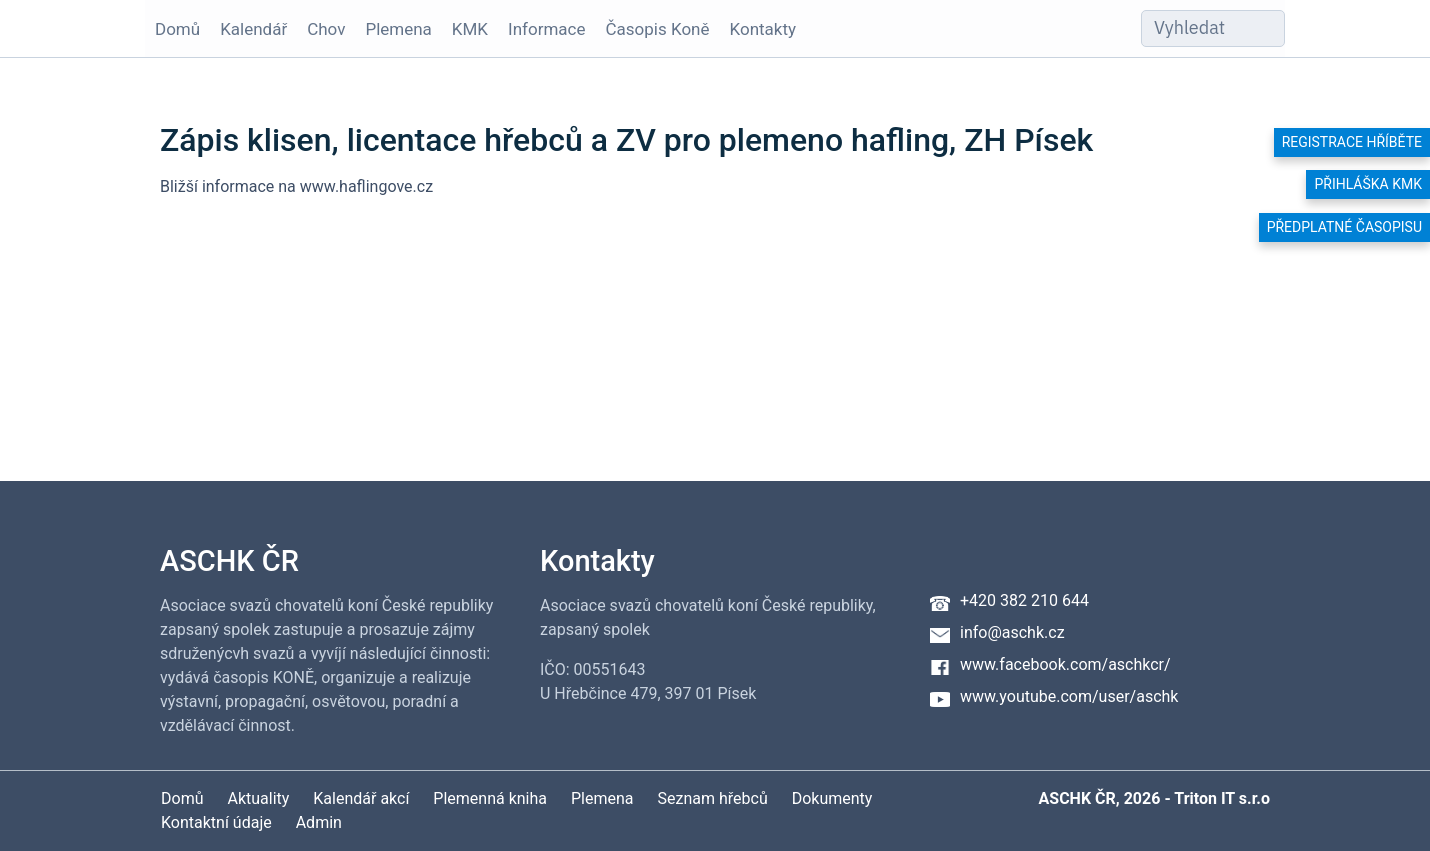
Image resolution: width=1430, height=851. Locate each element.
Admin (319, 822)
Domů (177, 29)
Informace (546, 29)
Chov (326, 29)
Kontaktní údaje (216, 822)
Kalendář (253, 29)
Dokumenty (832, 798)
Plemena (398, 29)
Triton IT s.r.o (1222, 798)
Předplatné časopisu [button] (1344, 227)
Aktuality (258, 798)
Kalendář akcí (361, 798)
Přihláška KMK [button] (1368, 184)
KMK (470, 29)
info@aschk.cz (1012, 632)
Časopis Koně (658, 29)
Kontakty (763, 29)
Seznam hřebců (713, 798)
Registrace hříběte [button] (1352, 142)
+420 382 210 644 (1024, 600)
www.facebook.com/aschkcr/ (1065, 664)
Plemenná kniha (490, 798)
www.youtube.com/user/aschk (1069, 696)
